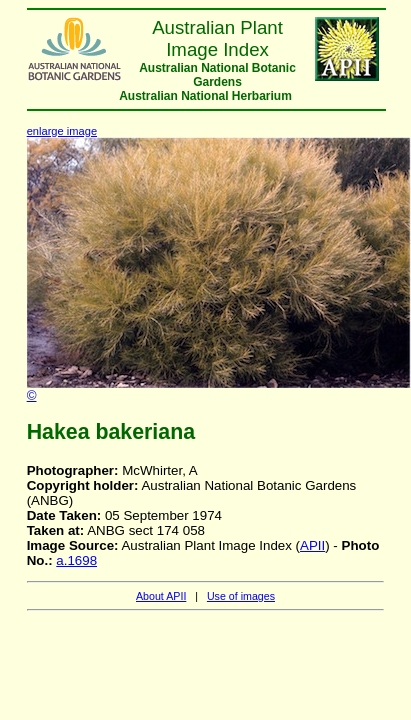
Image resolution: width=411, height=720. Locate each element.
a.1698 (76, 560)
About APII (161, 596)
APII (312, 545)
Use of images (241, 596)
